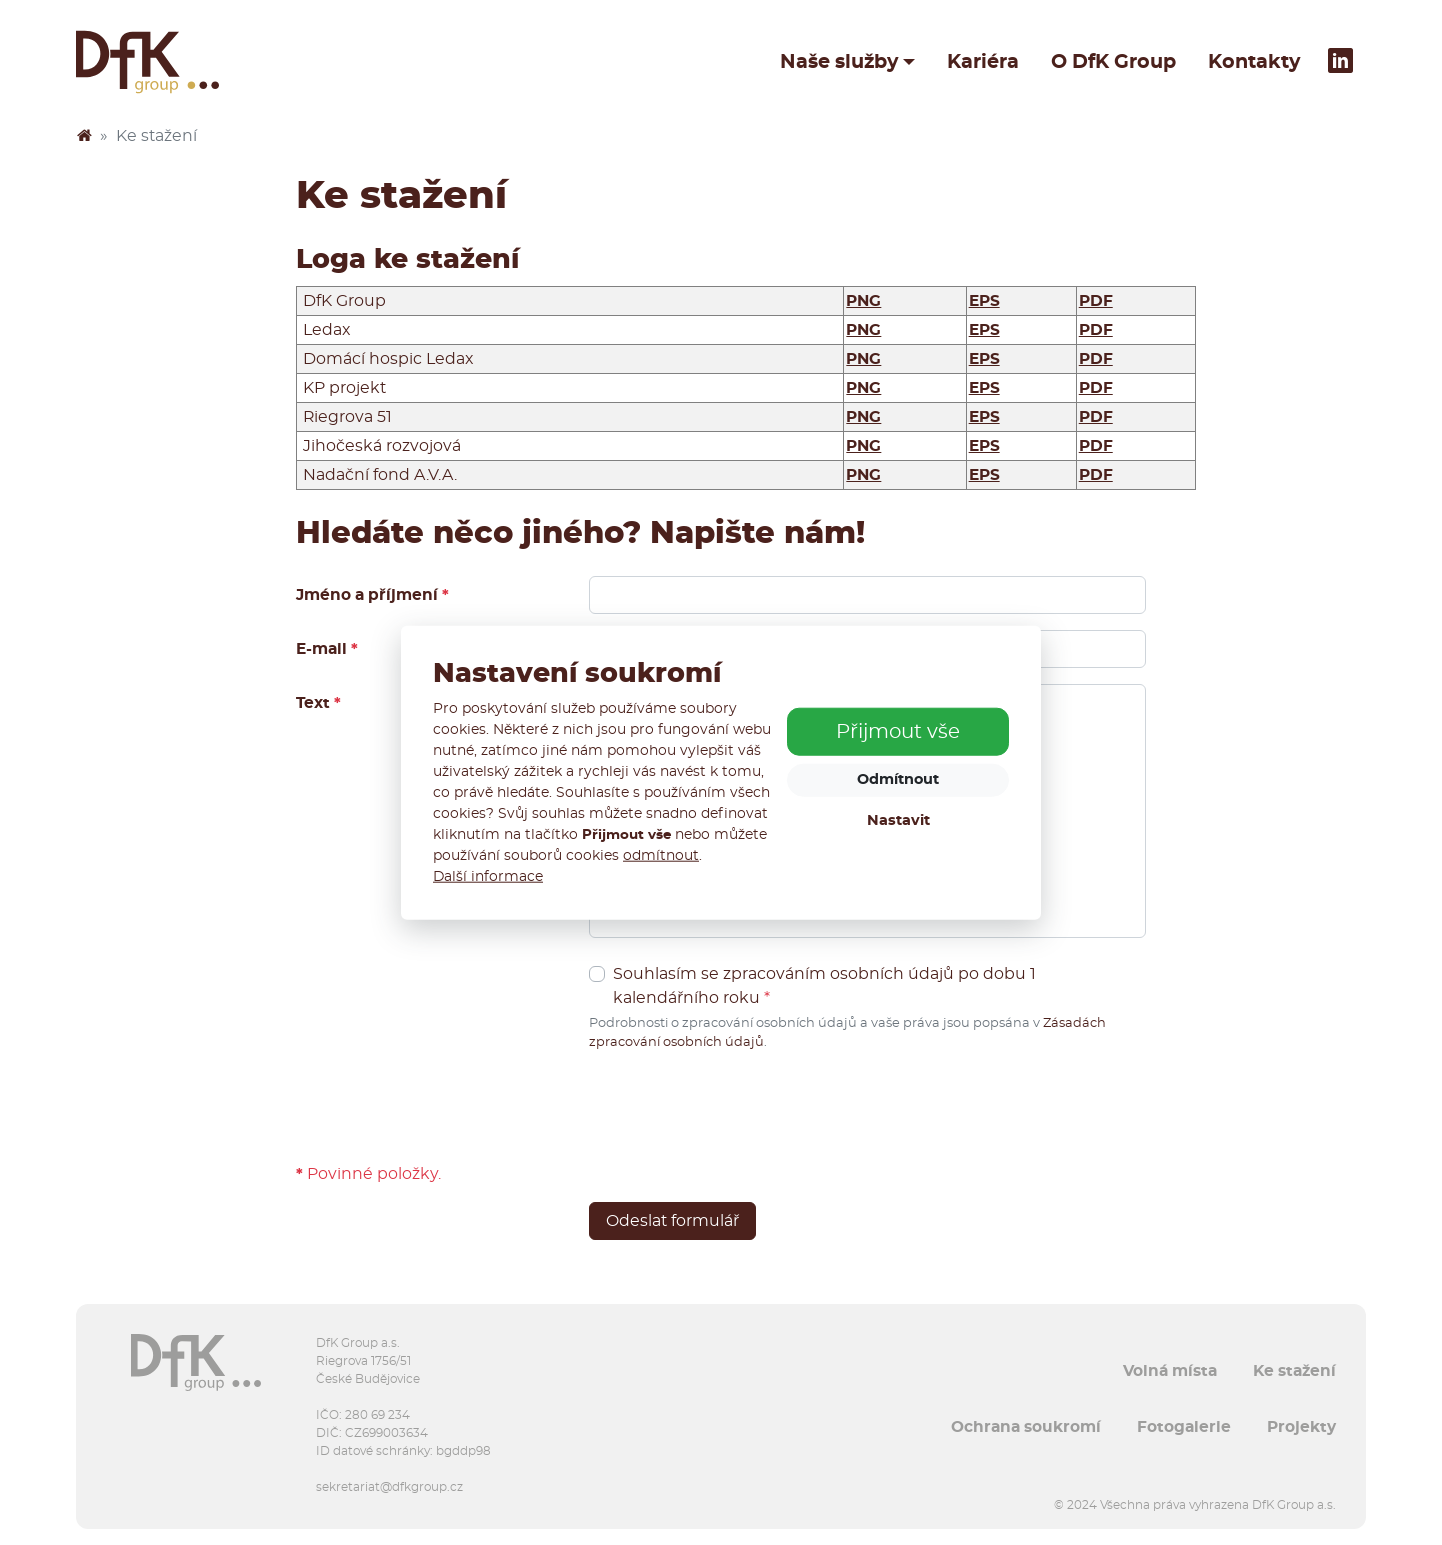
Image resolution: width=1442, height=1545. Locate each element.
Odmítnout (898, 779)
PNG (863, 301)
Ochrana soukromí (1026, 1427)
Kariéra (983, 62)
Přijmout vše (898, 732)
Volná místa (1170, 1371)
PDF (1096, 301)
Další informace (488, 877)
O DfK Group (1113, 62)
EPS (984, 301)
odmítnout (661, 856)
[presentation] (741, 1107)
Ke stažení (1294, 1371)
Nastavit (898, 820)
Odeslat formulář (672, 1221)
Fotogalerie (1184, 1427)
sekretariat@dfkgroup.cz (389, 1487)
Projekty (1301, 1427)
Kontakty (1254, 62)
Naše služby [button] (839, 62)
